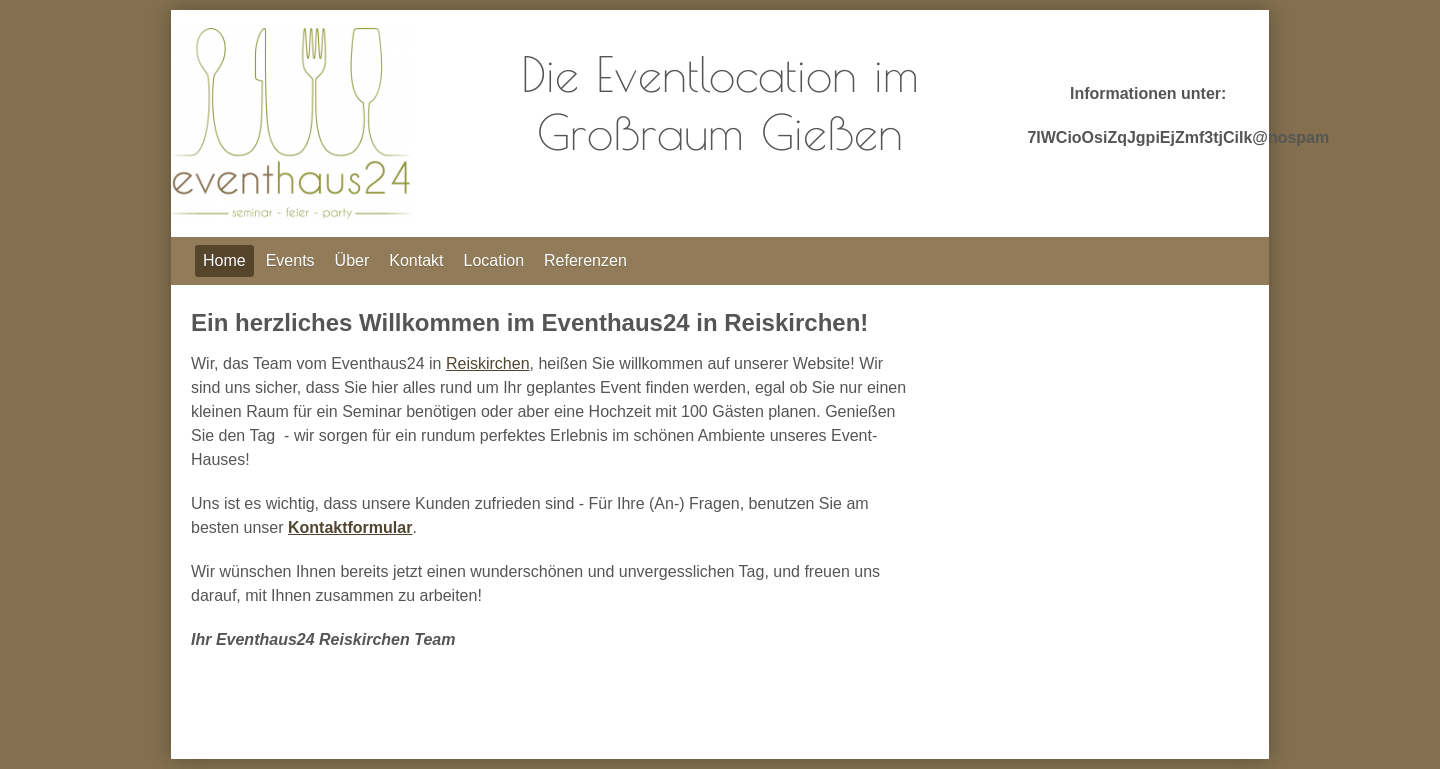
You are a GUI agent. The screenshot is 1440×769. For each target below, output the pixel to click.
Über (352, 260)
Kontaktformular (350, 527)
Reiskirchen (488, 363)
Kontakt (416, 260)
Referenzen (585, 260)
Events (290, 260)
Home (224, 260)
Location (494, 260)
